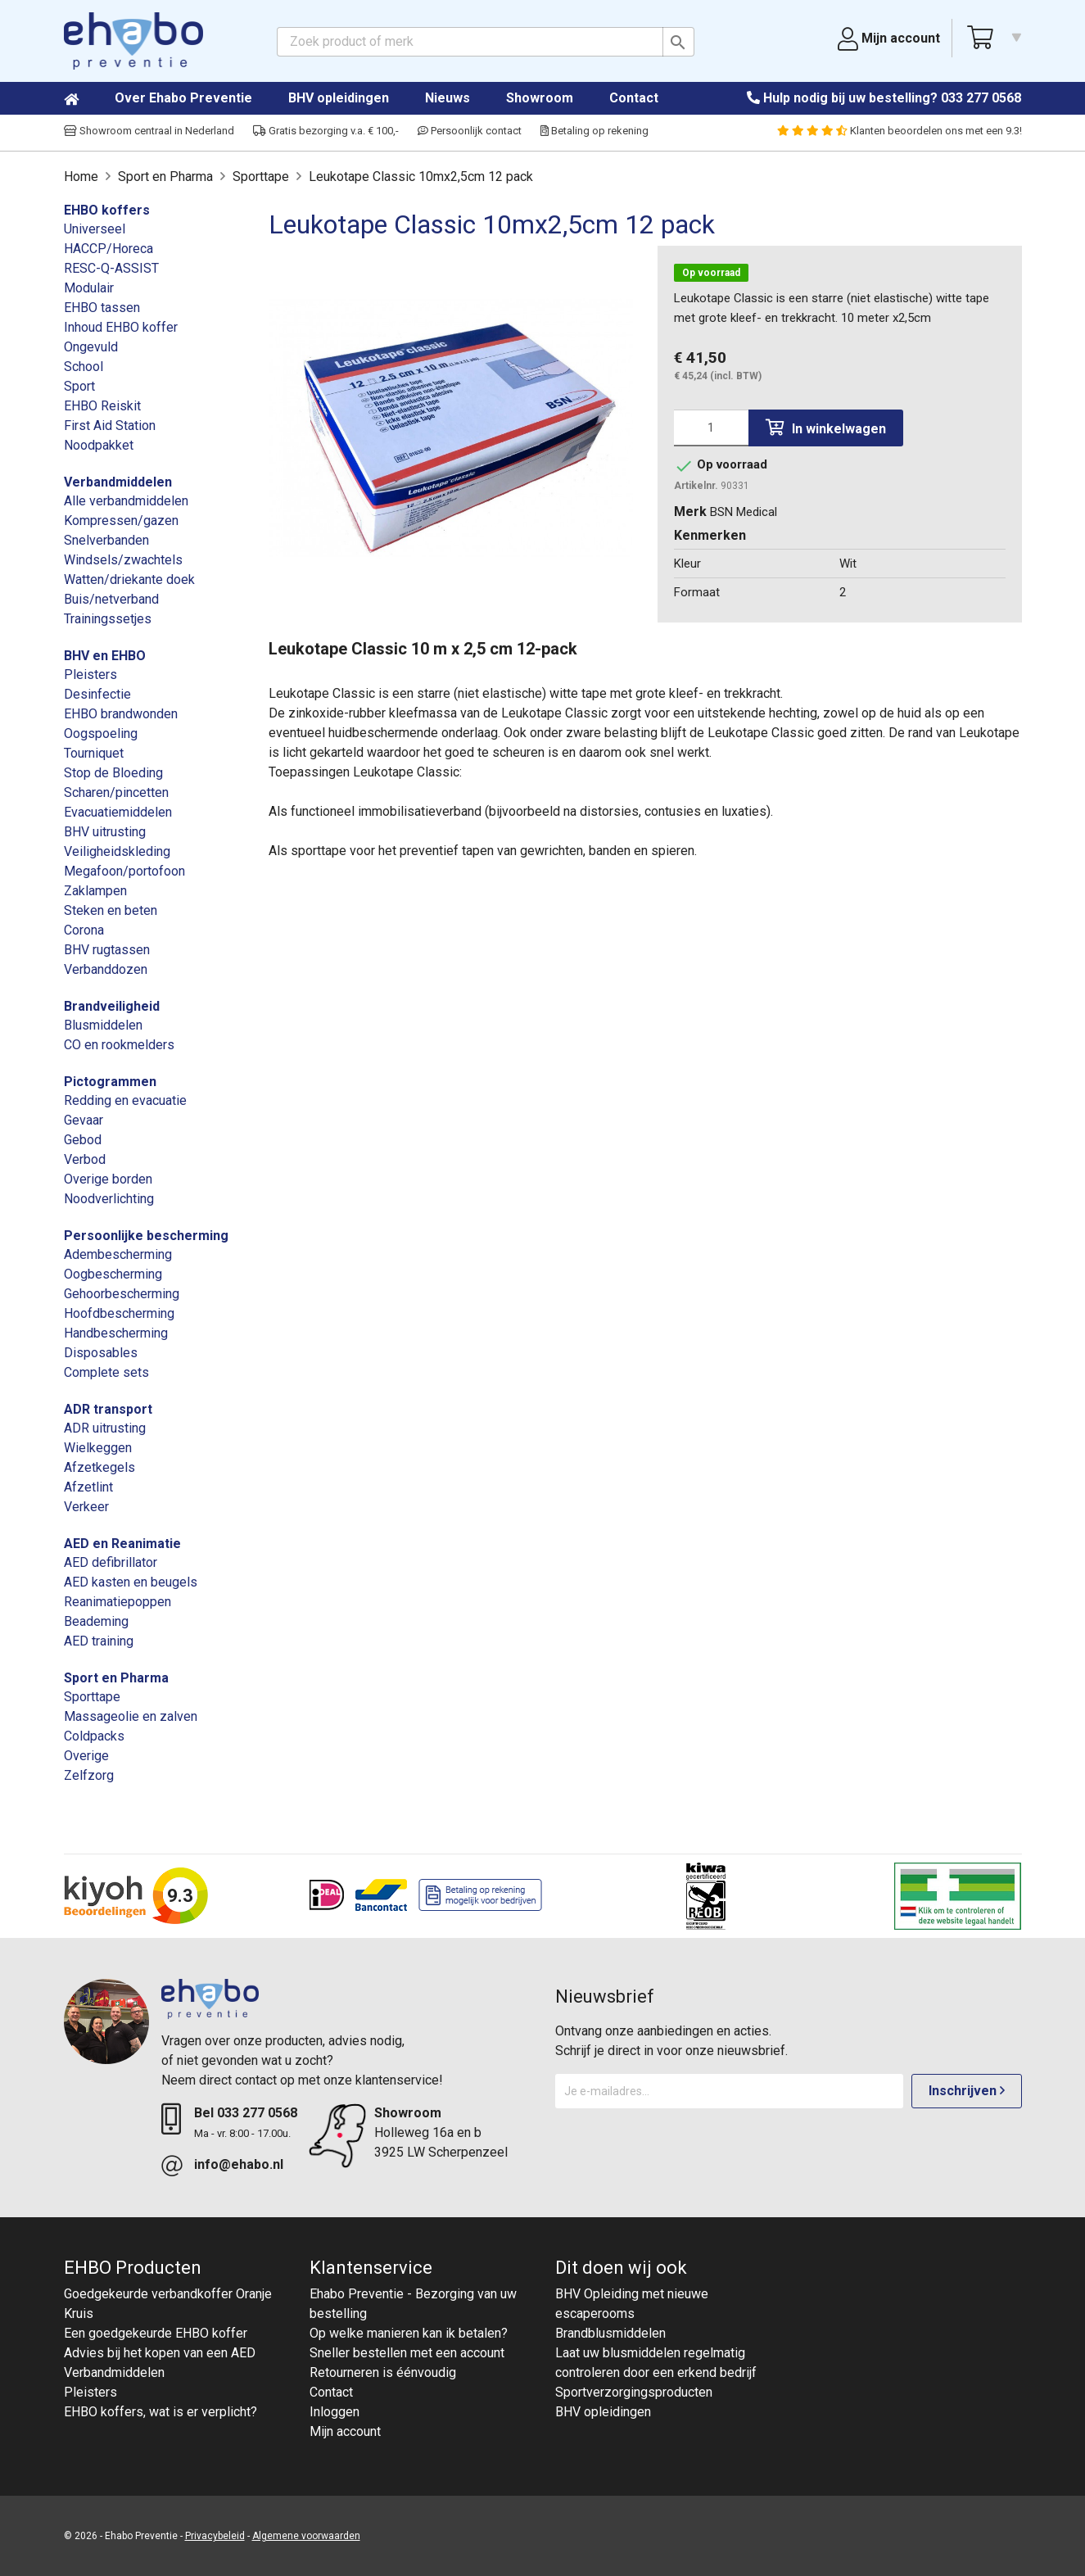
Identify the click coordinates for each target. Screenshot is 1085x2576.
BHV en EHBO (105, 655)
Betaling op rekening (594, 130)
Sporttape (92, 1697)
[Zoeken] (485, 42)
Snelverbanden (106, 540)
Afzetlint (88, 1487)
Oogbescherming (113, 1274)
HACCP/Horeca (108, 248)
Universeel (94, 229)
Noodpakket (98, 445)
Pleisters (90, 674)
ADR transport (108, 1409)
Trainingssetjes (107, 619)
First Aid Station (110, 425)
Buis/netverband (111, 599)
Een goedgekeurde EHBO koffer (155, 2333)
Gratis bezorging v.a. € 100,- (326, 130)
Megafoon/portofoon (124, 871)
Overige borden (108, 1179)
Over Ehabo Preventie (183, 98)
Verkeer (86, 1506)
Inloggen (334, 2412)
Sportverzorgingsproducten (633, 2392)
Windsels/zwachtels (123, 560)
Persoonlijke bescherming (146, 1235)
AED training (98, 1641)
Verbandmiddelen (118, 482)
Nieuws (447, 98)
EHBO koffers (107, 210)
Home (87, 99)
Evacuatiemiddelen (118, 812)
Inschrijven (967, 2090)
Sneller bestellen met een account (407, 2353)
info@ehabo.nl (238, 2164)
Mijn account (345, 2431)
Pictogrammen (110, 1081)
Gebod (83, 1140)
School (83, 366)
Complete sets (106, 1372)
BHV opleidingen (338, 98)
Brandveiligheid (112, 1006)
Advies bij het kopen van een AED (159, 2353)
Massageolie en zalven (130, 1716)
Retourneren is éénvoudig (383, 2372)
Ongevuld (91, 347)
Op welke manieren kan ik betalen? (409, 2333)
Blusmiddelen (103, 1025)
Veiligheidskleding (117, 851)
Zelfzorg (89, 1775)
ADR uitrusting (105, 1428)
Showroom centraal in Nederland (149, 130)
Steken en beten (110, 910)
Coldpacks (94, 1736)
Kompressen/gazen (121, 520)
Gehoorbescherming (121, 1294)
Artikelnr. (696, 485)
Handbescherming (116, 1333)
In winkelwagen (826, 428)
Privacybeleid (215, 2536)
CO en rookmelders (119, 1045)
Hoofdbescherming (119, 1313)
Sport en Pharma (116, 1678)
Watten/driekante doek (129, 579)
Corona (84, 930)
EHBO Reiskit (102, 406)
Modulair (89, 288)
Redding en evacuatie (125, 1100)
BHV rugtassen (107, 950)
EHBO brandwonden (121, 714)
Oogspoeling (101, 733)
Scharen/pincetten (116, 792)
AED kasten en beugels (130, 1582)
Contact (633, 98)
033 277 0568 (981, 98)
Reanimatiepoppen (117, 1601)
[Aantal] (711, 428)
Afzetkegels (99, 1467)
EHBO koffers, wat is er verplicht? (160, 2412)
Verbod (85, 1159)
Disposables (101, 1352)
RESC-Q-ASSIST (111, 268)
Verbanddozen (105, 969)
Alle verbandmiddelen (126, 501)
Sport (79, 386)
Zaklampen (95, 891)
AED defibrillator (110, 1562)
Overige (86, 1755)
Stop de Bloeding (113, 773)
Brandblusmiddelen (610, 2333)
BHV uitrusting (105, 832)
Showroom (539, 98)
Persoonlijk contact (470, 130)
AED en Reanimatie (122, 1543)
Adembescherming (118, 1254)
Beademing (96, 1621)
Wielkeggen (98, 1448)
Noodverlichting (109, 1199)
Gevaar (83, 1120)
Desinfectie (97, 694)
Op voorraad (711, 272)
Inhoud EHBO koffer (121, 327)
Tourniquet (94, 753)
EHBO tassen (102, 307)
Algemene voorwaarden (306, 2536)
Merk (690, 511)
